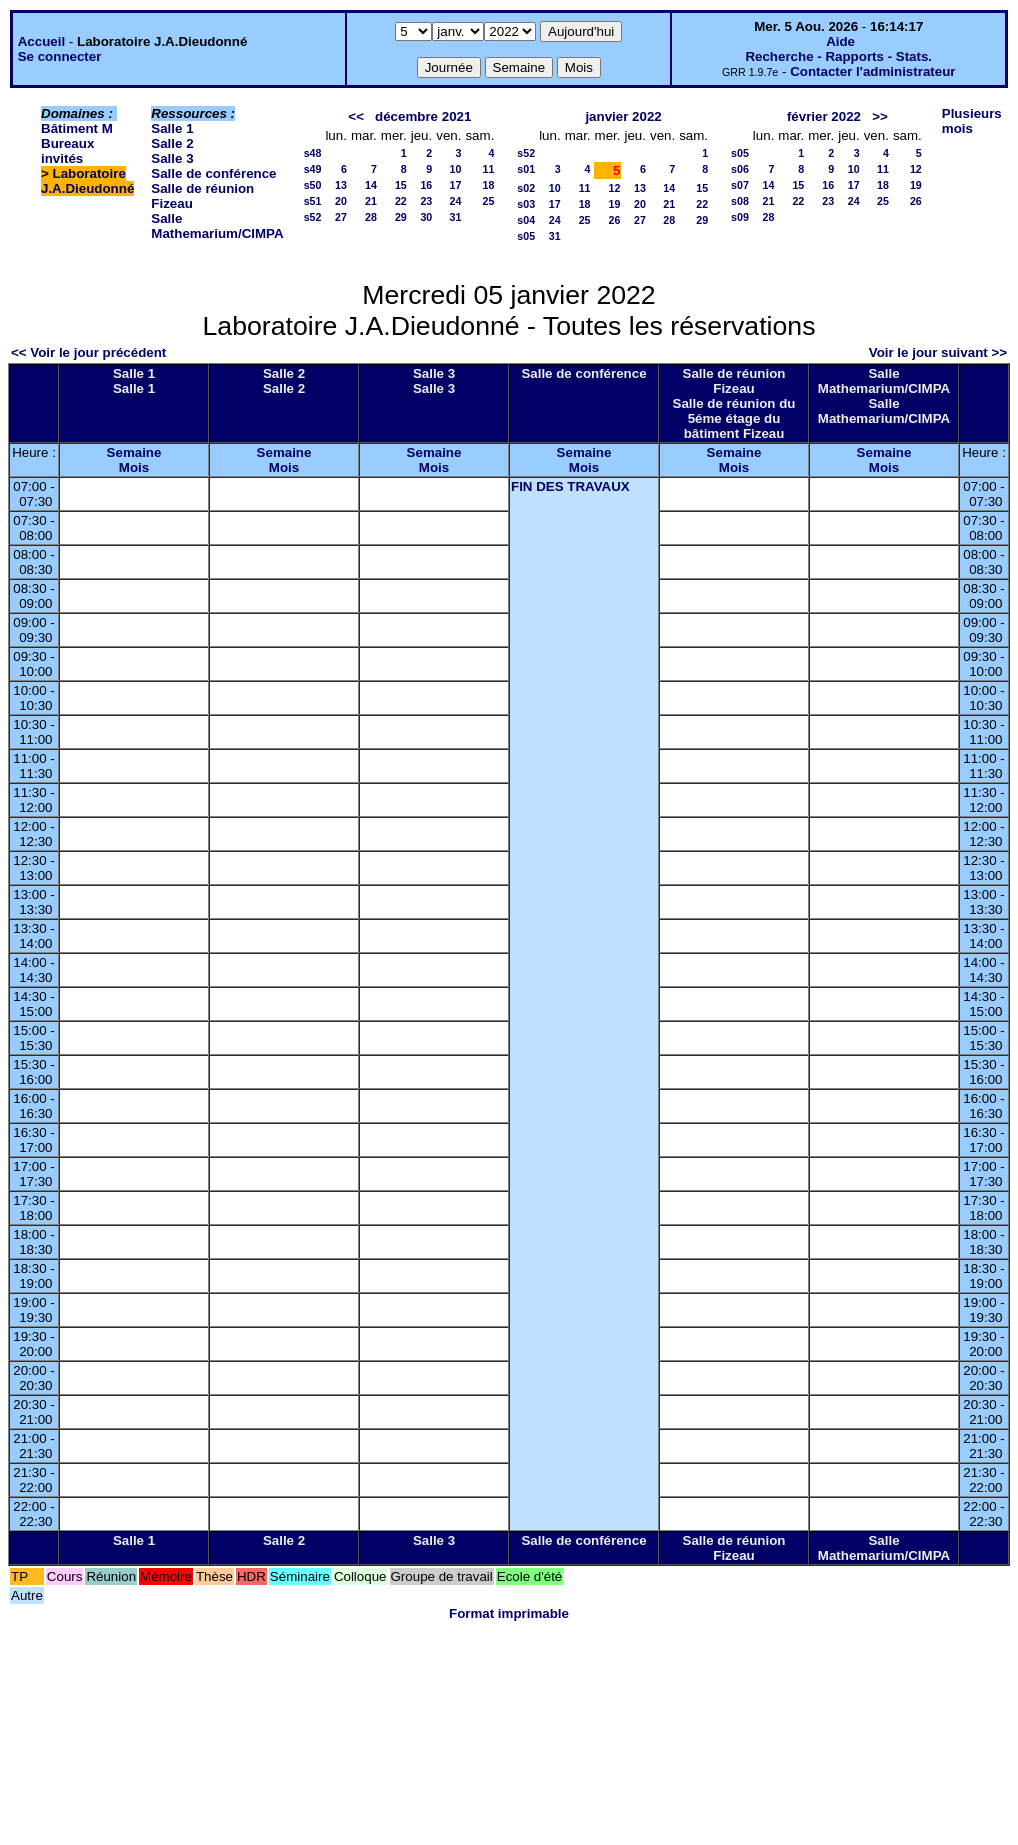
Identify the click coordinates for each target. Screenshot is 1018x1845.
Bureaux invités (67, 151)
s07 (740, 185)
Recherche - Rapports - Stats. (838, 56)
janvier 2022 (623, 116)
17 (456, 185)
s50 (313, 185)
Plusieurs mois (972, 121)
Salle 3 (172, 158)
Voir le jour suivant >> (938, 352)
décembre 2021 (423, 116)
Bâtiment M (77, 128)
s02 (526, 188)
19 (615, 204)
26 (615, 220)
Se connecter (60, 56)
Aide (840, 41)
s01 (526, 169)
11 (488, 169)
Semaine (134, 452)
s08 (740, 201)
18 (488, 185)
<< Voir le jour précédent (88, 352)
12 (615, 188)
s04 (526, 220)
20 (341, 201)
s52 (313, 217)
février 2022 (824, 116)
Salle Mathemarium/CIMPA (217, 226)
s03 (526, 204)
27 (341, 217)
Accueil (41, 41)
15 (401, 185)
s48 (313, 153)
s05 (526, 236)
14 (371, 185)
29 (401, 217)
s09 (740, 217)
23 (426, 201)
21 (371, 201)
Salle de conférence (213, 173)
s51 (313, 201)
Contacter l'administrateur (872, 71)
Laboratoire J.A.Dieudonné (87, 181)
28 (371, 217)
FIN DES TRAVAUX (570, 486)
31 (456, 217)
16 (426, 185)
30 (426, 217)
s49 (313, 169)
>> (880, 116)
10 (456, 169)
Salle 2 (172, 143)
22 (401, 201)
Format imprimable (509, 1613)
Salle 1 (172, 128)
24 (456, 201)
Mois (134, 467)
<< (356, 116)
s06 (740, 169)
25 (488, 201)
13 (341, 185)
